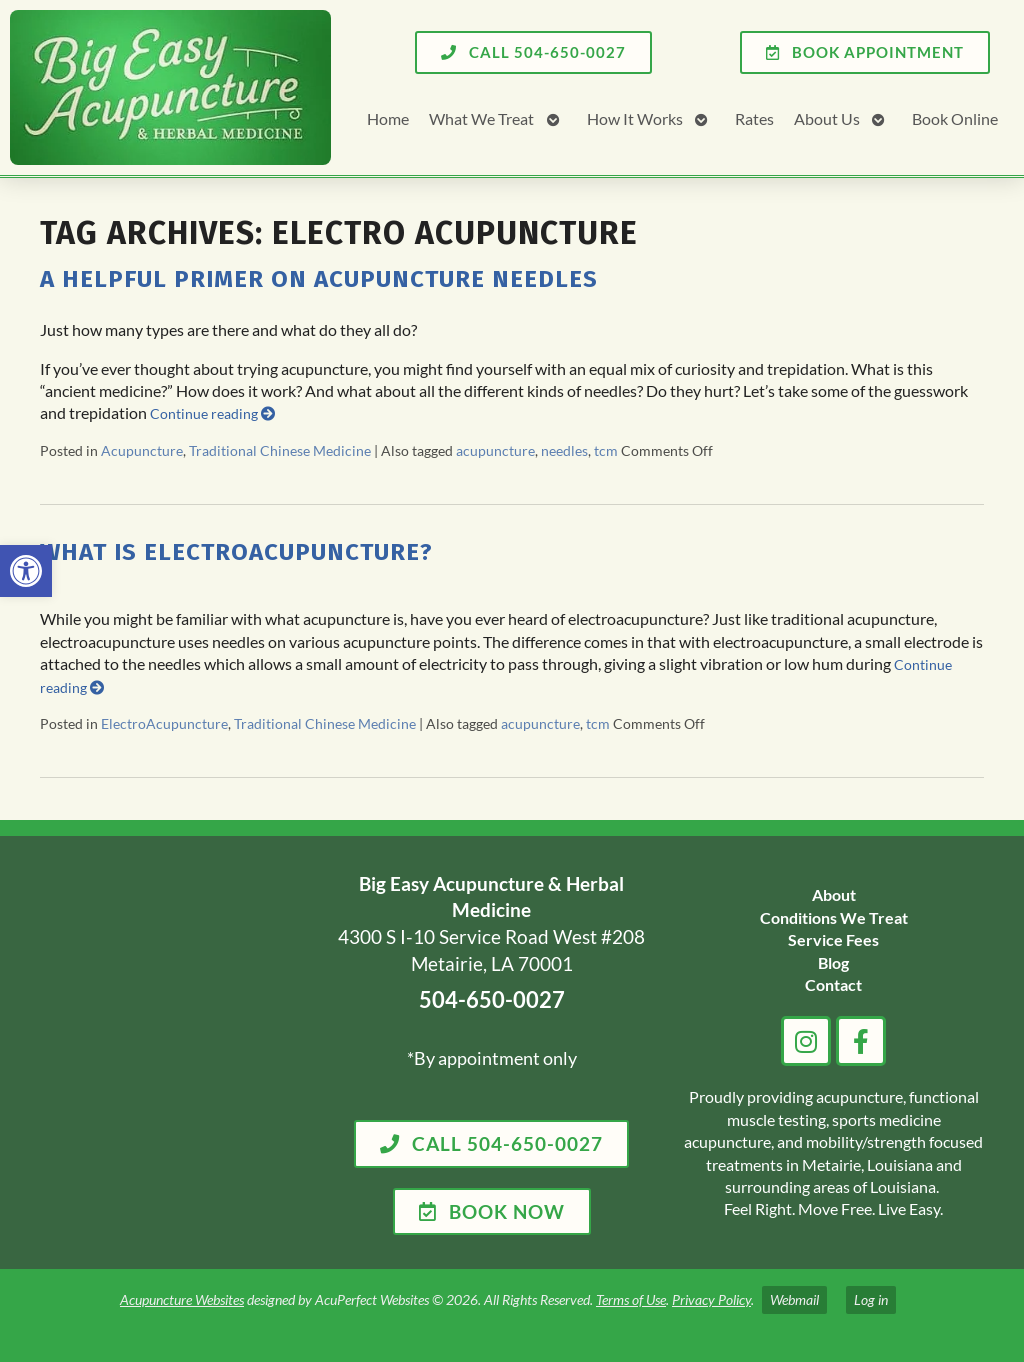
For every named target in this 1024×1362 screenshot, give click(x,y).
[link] (26, 571)
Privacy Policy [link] (711, 1299)
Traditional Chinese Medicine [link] (280, 450)
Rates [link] (754, 118)
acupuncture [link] (495, 450)
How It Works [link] (635, 118)
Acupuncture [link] (142, 450)
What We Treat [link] (481, 118)
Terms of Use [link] (631, 1299)
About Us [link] (827, 118)
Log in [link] (871, 1299)
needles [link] (564, 450)
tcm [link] (606, 450)
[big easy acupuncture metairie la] (169, 1053)
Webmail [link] (794, 1299)
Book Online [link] (955, 118)
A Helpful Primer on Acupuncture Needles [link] (319, 279)
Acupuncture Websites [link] (182, 1299)
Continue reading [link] (212, 413)
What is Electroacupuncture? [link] (236, 552)
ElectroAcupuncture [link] (164, 723)
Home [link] (388, 118)
